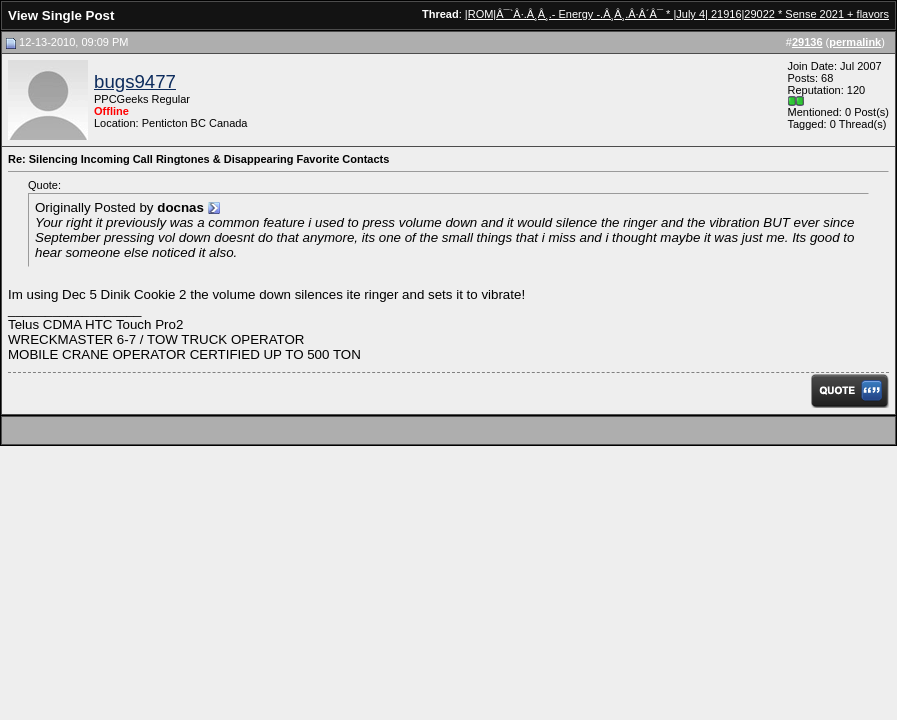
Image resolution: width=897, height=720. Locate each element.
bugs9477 (135, 81)
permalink (855, 42)
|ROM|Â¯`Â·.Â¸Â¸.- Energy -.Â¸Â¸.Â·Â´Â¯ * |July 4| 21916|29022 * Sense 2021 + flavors (677, 14)
